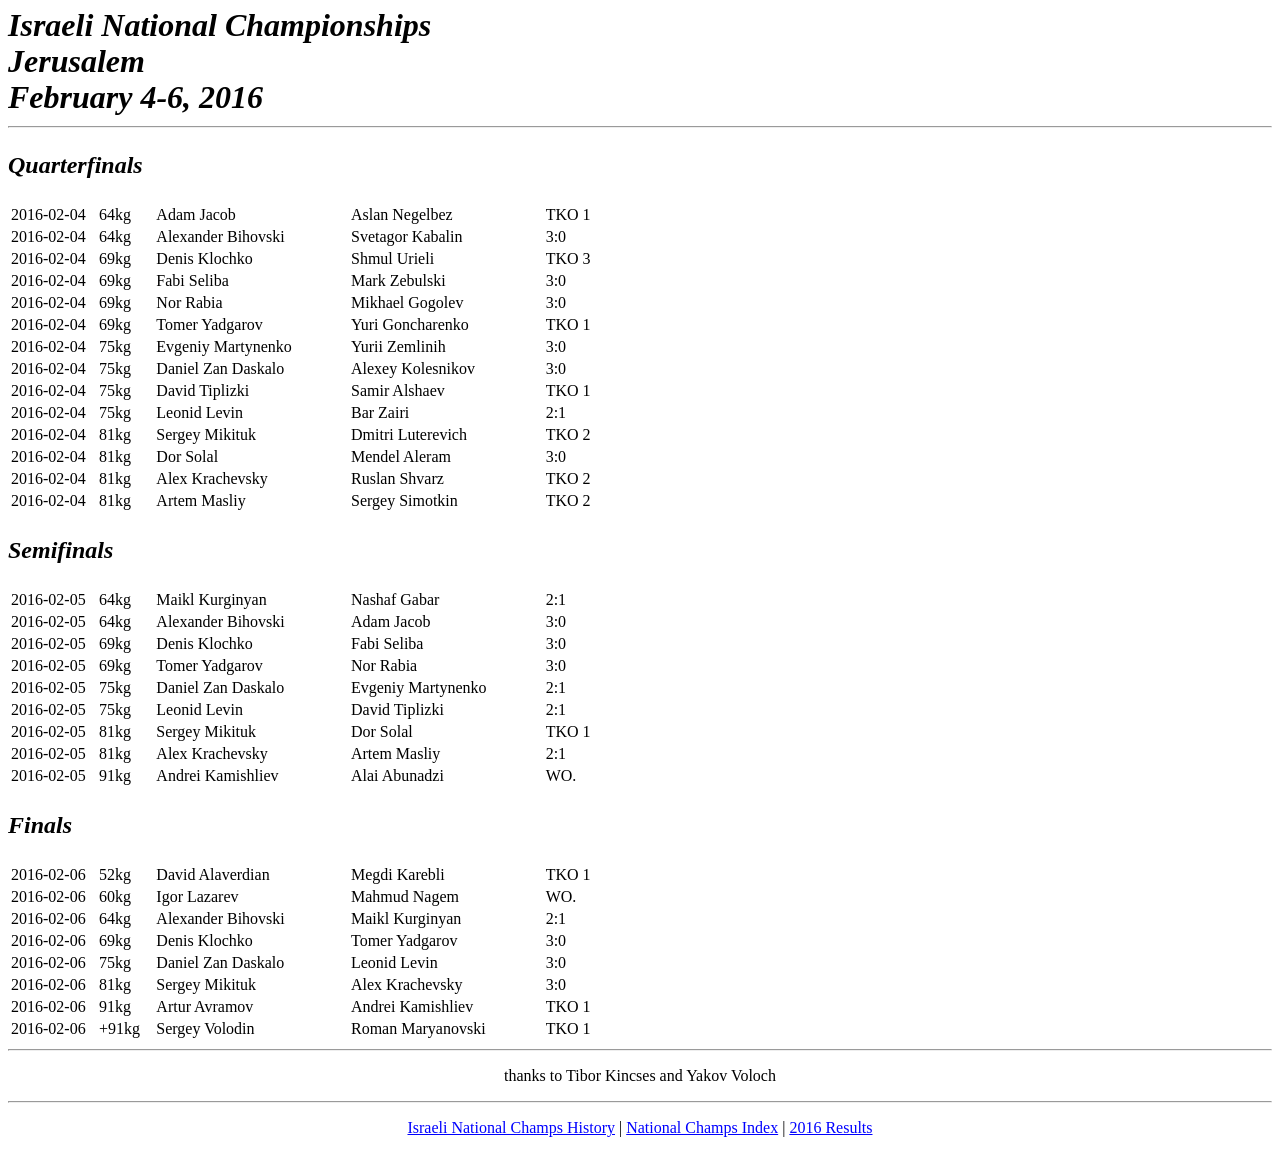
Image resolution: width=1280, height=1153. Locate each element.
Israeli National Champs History (511, 1127)
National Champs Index (702, 1127)
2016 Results (830, 1127)
